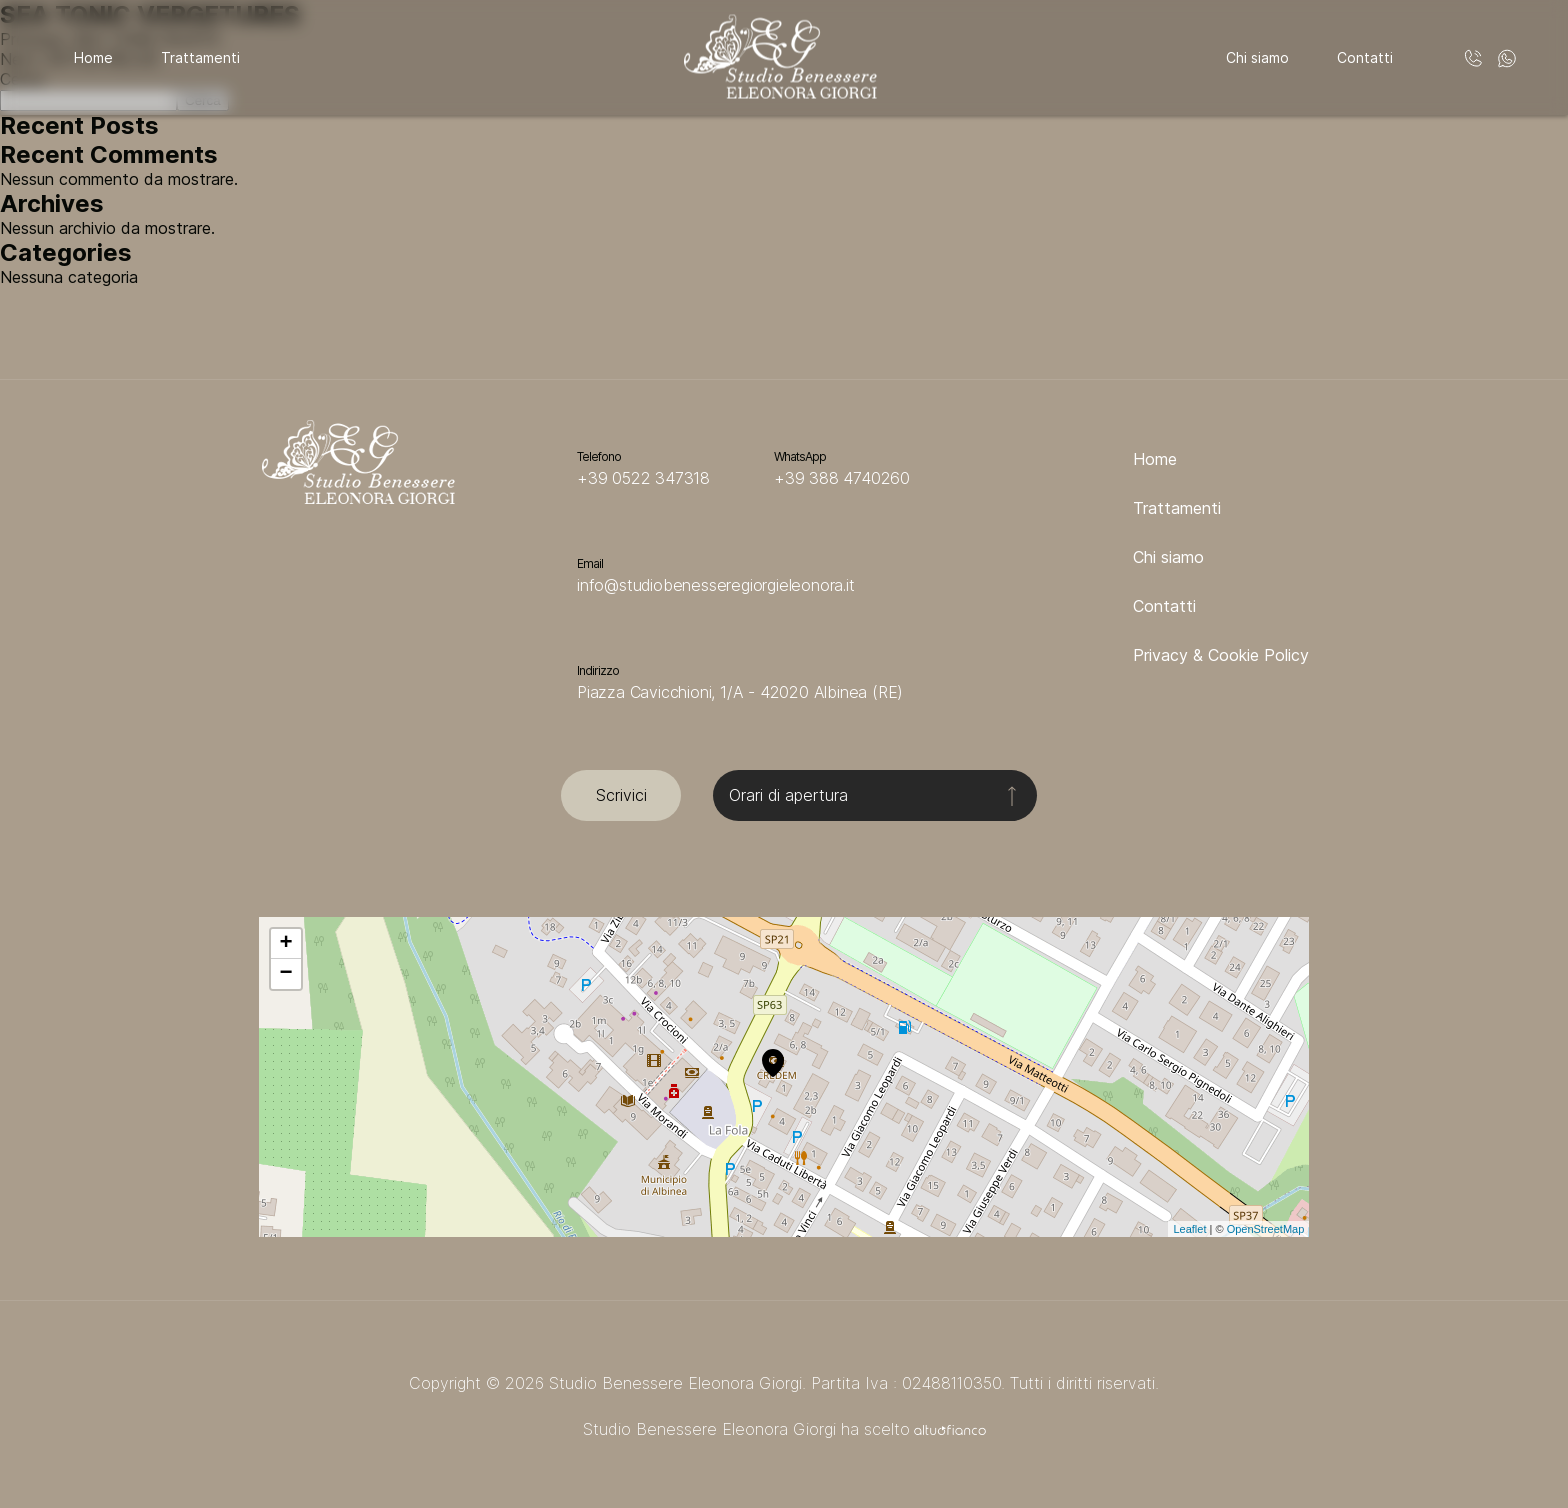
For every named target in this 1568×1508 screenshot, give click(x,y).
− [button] (286, 974)
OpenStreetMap (1266, 1229)
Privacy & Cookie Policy (1221, 655)
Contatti (1365, 57)
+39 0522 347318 (643, 478)
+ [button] (286, 944)
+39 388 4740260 (842, 478)
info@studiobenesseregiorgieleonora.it (716, 585)
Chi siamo (1257, 57)
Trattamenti (200, 57)
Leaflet (1189, 1229)
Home (93, 57)
